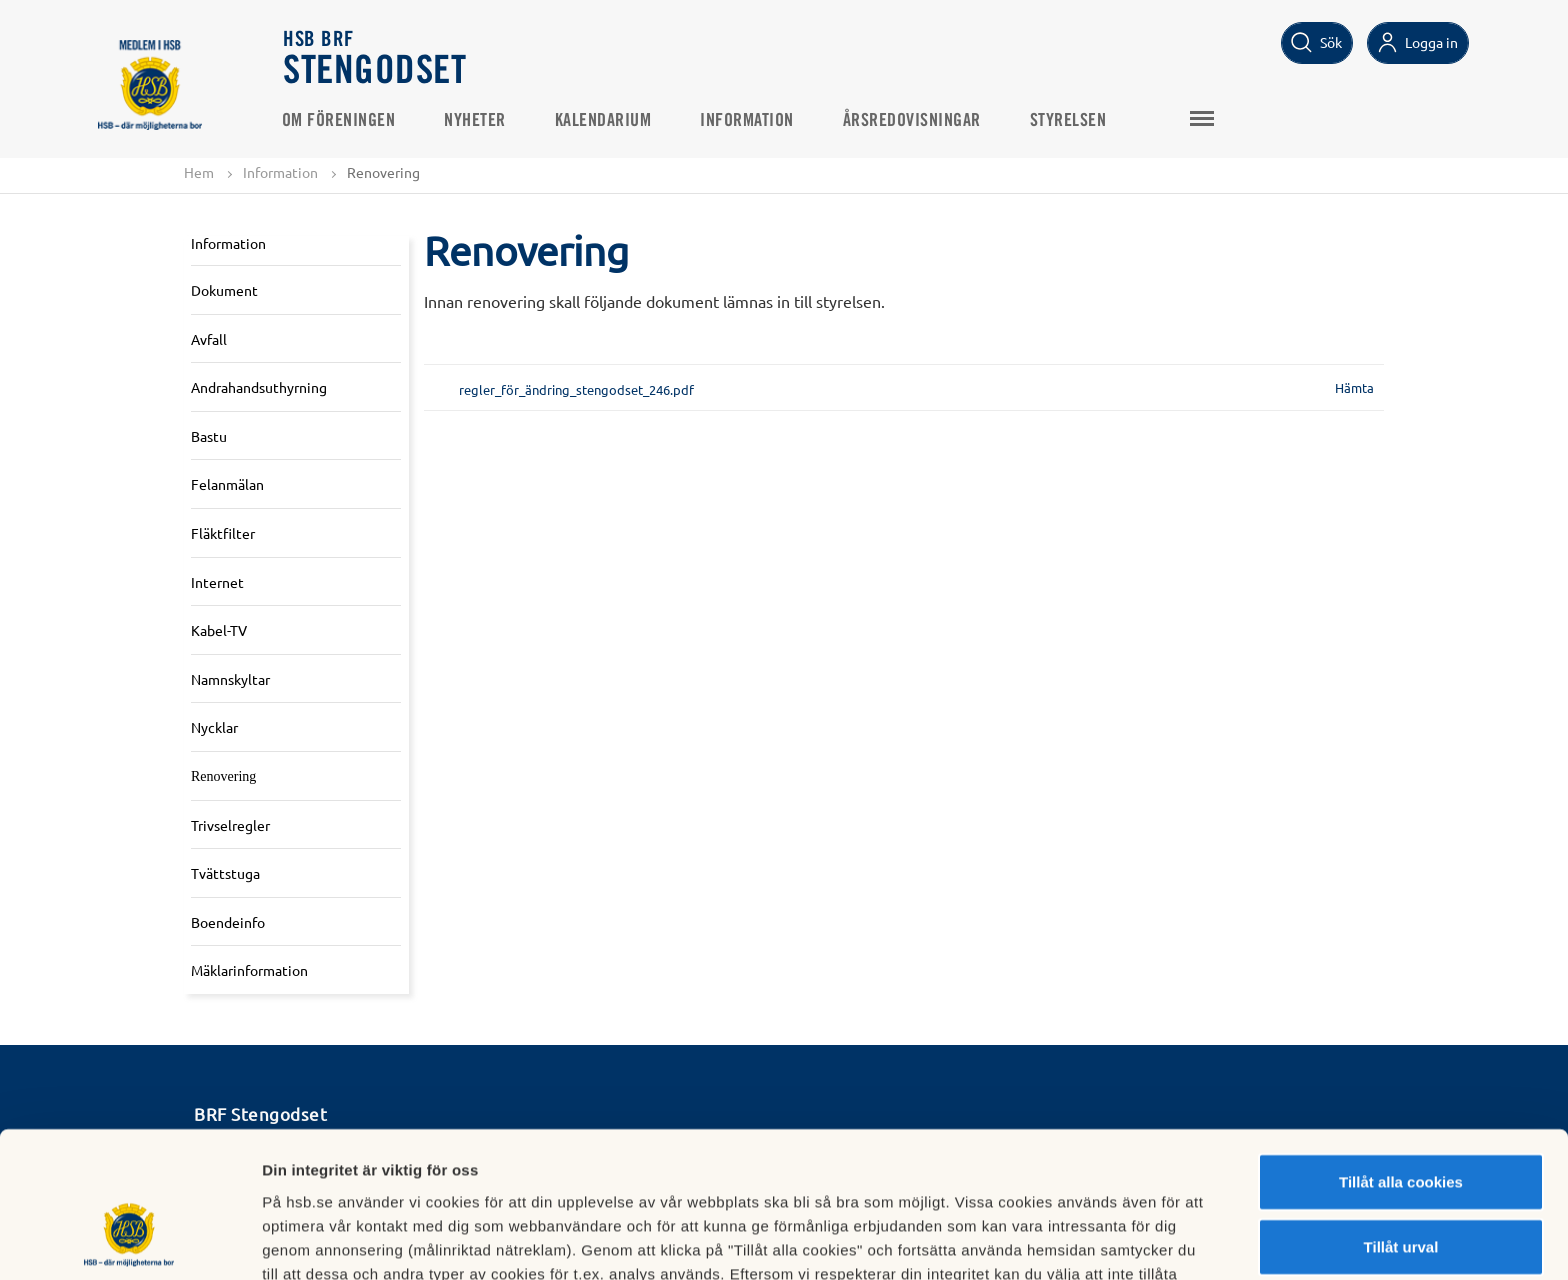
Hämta (1354, 387)
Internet (217, 582)
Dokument (224, 290)
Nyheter (478, 121)
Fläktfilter (223, 533)
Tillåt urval (1401, 1125)
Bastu (209, 436)
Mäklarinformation (249, 971)
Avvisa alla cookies (1400, 1190)
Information (750, 121)
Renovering (223, 776)
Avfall (209, 339)
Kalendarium (605, 121)
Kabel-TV (219, 630)
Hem (199, 172)
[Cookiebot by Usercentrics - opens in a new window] (129, 1241)
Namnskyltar (230, 679)
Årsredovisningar (914, 121)
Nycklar (214, 728)
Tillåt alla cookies (1401, 1059)
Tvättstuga (225, 873)
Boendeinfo (228, 922)
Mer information (1063, 1240)
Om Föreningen (341, 121)
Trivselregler (230, 825)
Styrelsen (1070, 121)
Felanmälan (227, 485)
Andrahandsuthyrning (259, 387)
